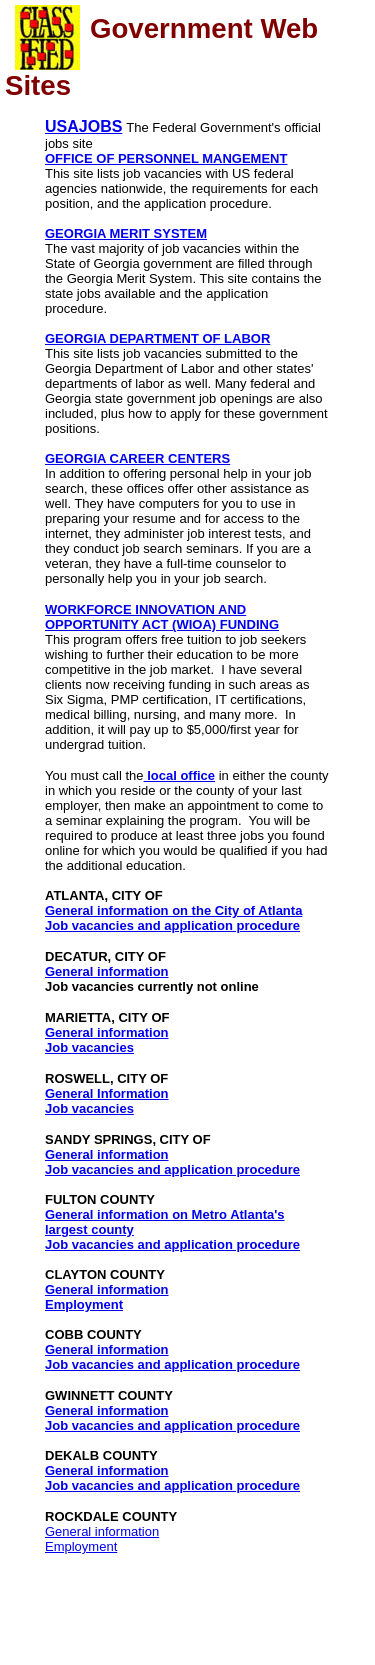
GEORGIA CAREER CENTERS (137, 458)
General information (107, 971)
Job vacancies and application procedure (172, 925)
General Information (107, 1093)
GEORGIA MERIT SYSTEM (126, 233)
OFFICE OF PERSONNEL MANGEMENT (166, 158)
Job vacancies (89, 1047)
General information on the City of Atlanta (173, 910)
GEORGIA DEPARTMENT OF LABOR (157, 338)
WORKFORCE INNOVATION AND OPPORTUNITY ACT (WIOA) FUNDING (162, 617)
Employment (84, 1304)
